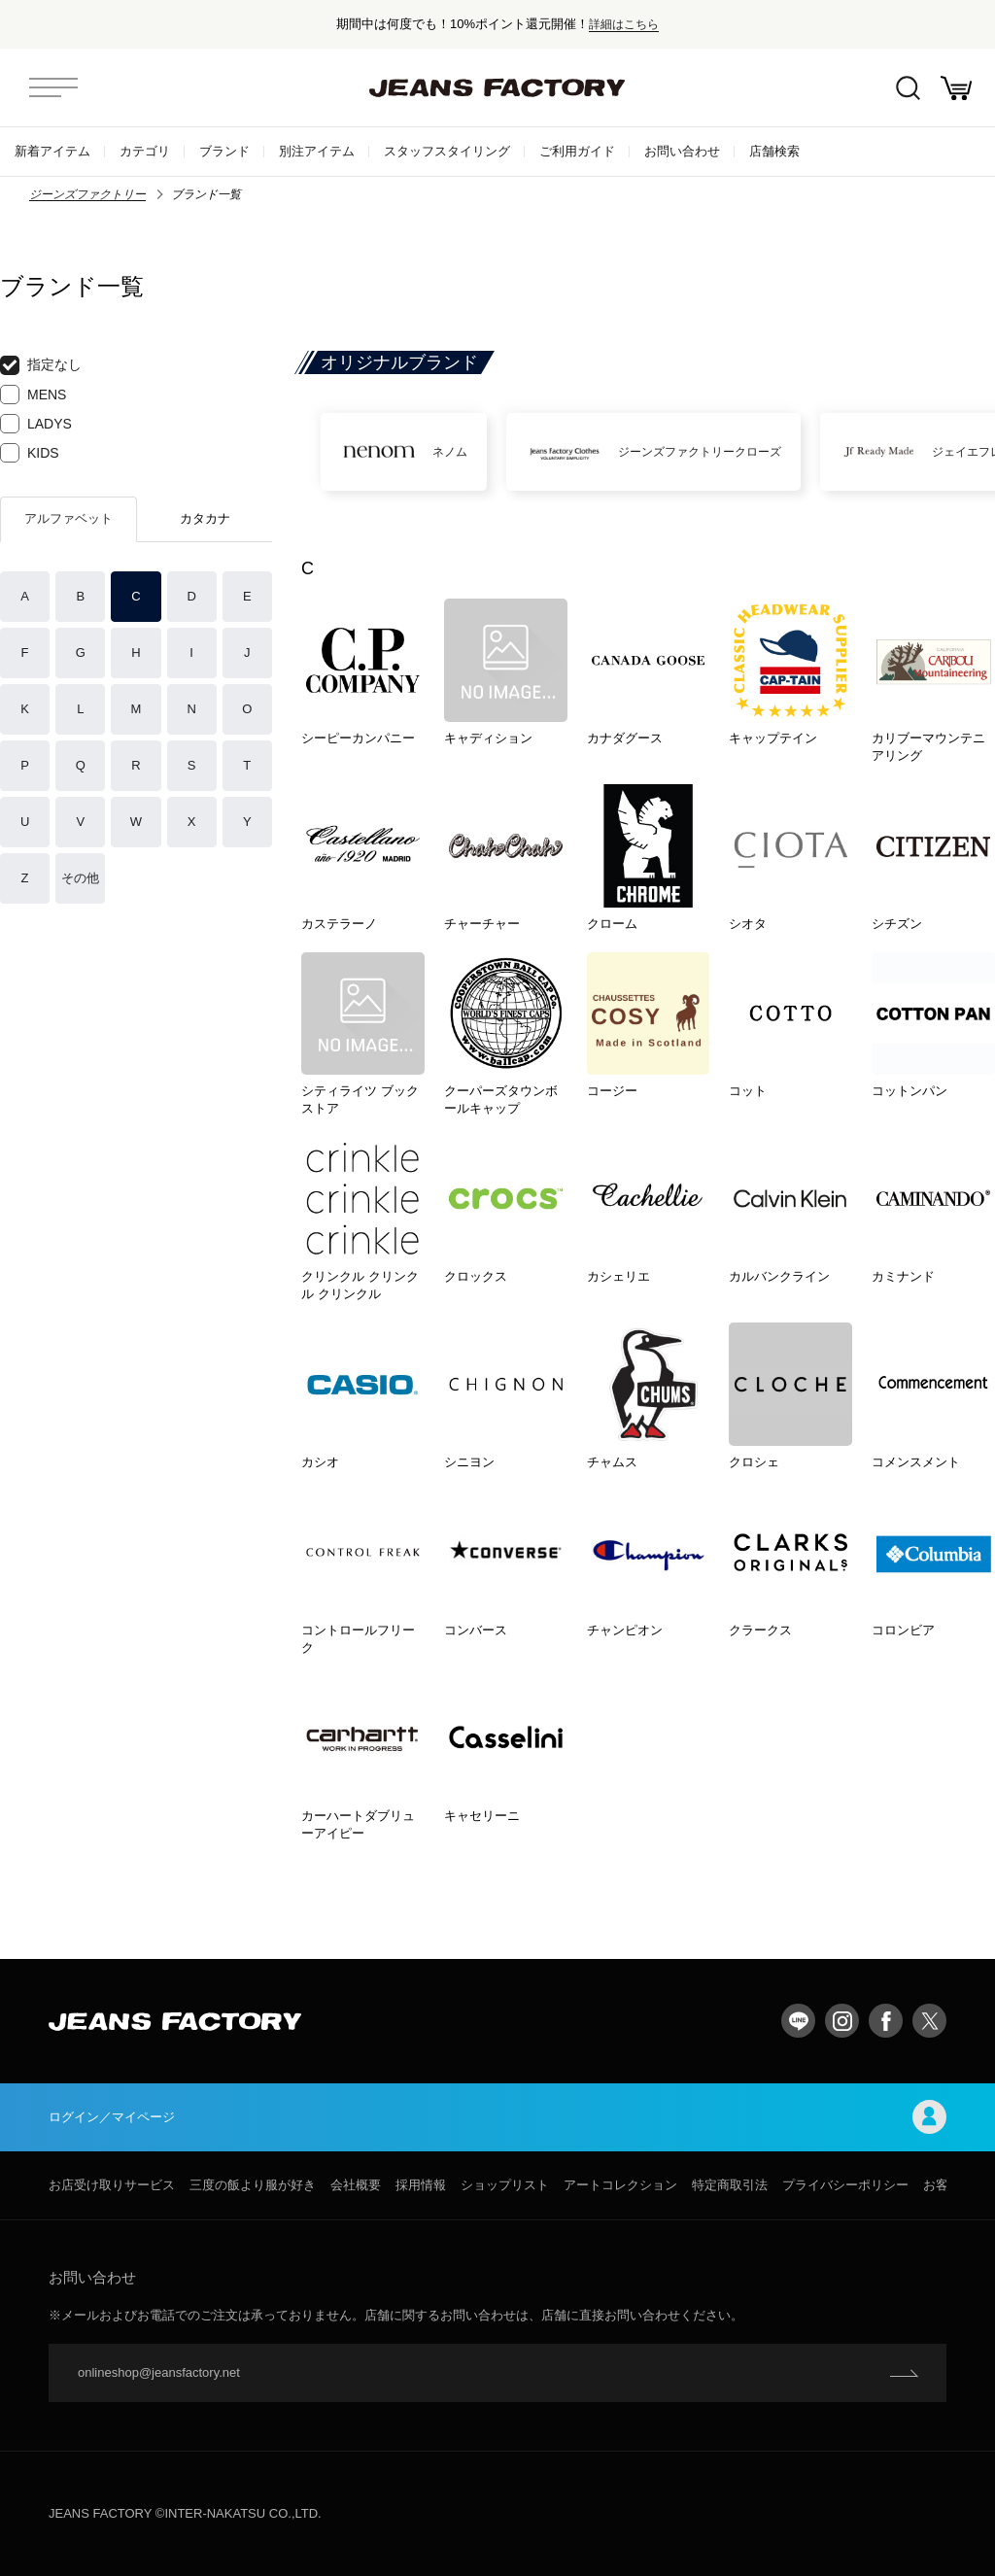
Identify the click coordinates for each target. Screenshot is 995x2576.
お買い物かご (956, 88)
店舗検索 (774, 151)
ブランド (224, 151)
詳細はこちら (624, 23)
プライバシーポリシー (845, 2185)
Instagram (842, 2021)
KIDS (29, 453)
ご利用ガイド (577, 151)
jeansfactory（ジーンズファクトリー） (497, 87)
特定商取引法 (730, 2185)
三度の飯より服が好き (252, 2185)
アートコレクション (620, 2185)
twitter (929, 2021)
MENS (33, 394)
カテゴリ (145, 151)
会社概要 (355, 2185)
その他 (80, 878)
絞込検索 (908, 88)
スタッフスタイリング (447, 151)
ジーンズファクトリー (87, 194)
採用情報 (420, 2185)
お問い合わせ (682, 151)
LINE (798, 2021)
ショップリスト (505, 2185)
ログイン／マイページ (497, 2117)
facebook (886, 2021)
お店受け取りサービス (112, 2185)
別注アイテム (317, 151)
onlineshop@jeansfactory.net (159, 2372)
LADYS (36, 423)
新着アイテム (52, 151)
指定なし (41, 365)
